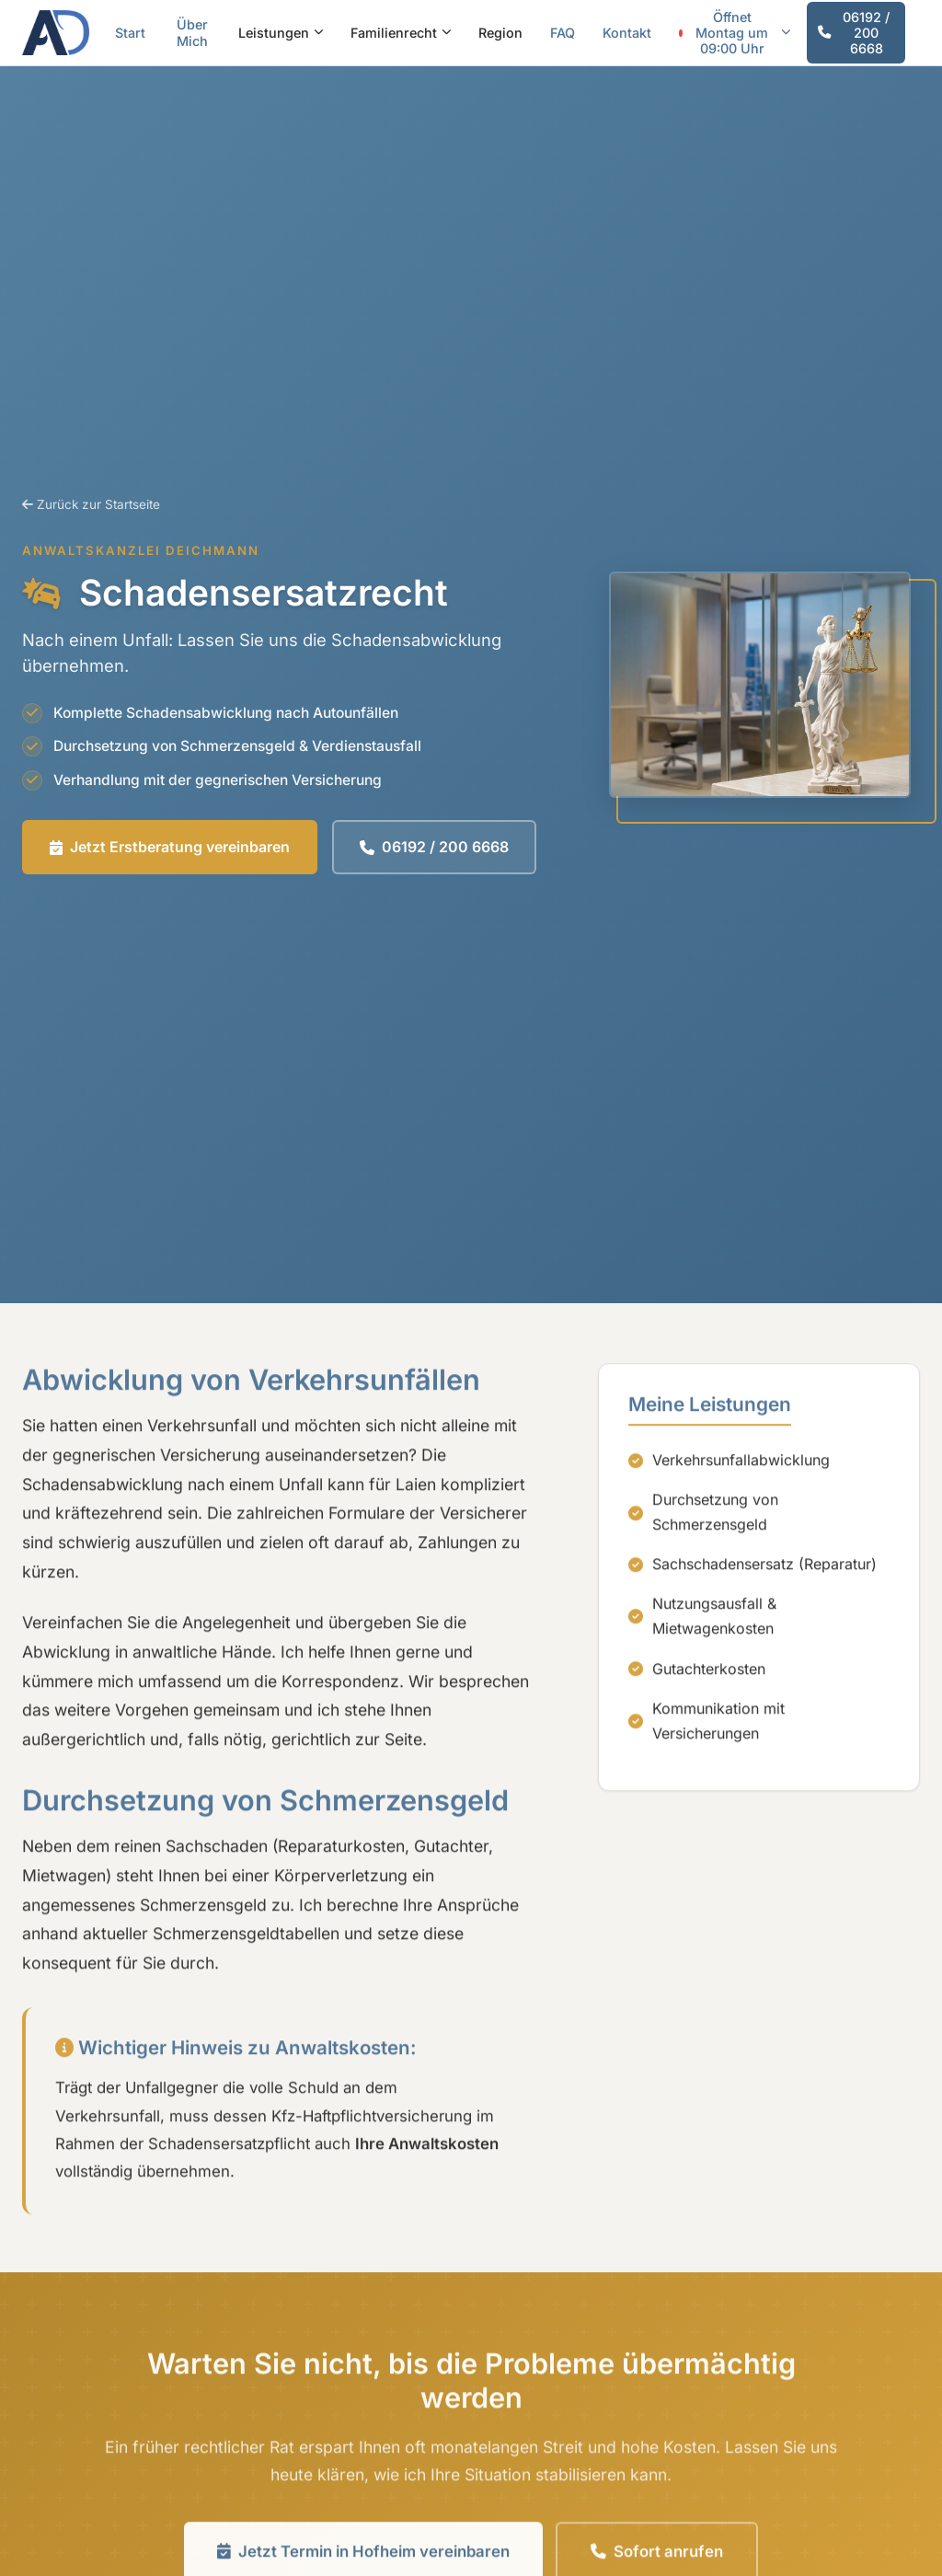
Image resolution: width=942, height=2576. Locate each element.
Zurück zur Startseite (91, 504)
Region (500, 32)
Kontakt (627, 32)
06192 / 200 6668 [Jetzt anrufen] (854, 33)
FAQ (562, 32)
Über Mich (192, 32)
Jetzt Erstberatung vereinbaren (170, 846)
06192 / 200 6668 (434, 846)
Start (130, 32)
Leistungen (280, 32)
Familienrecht (400, 32)
